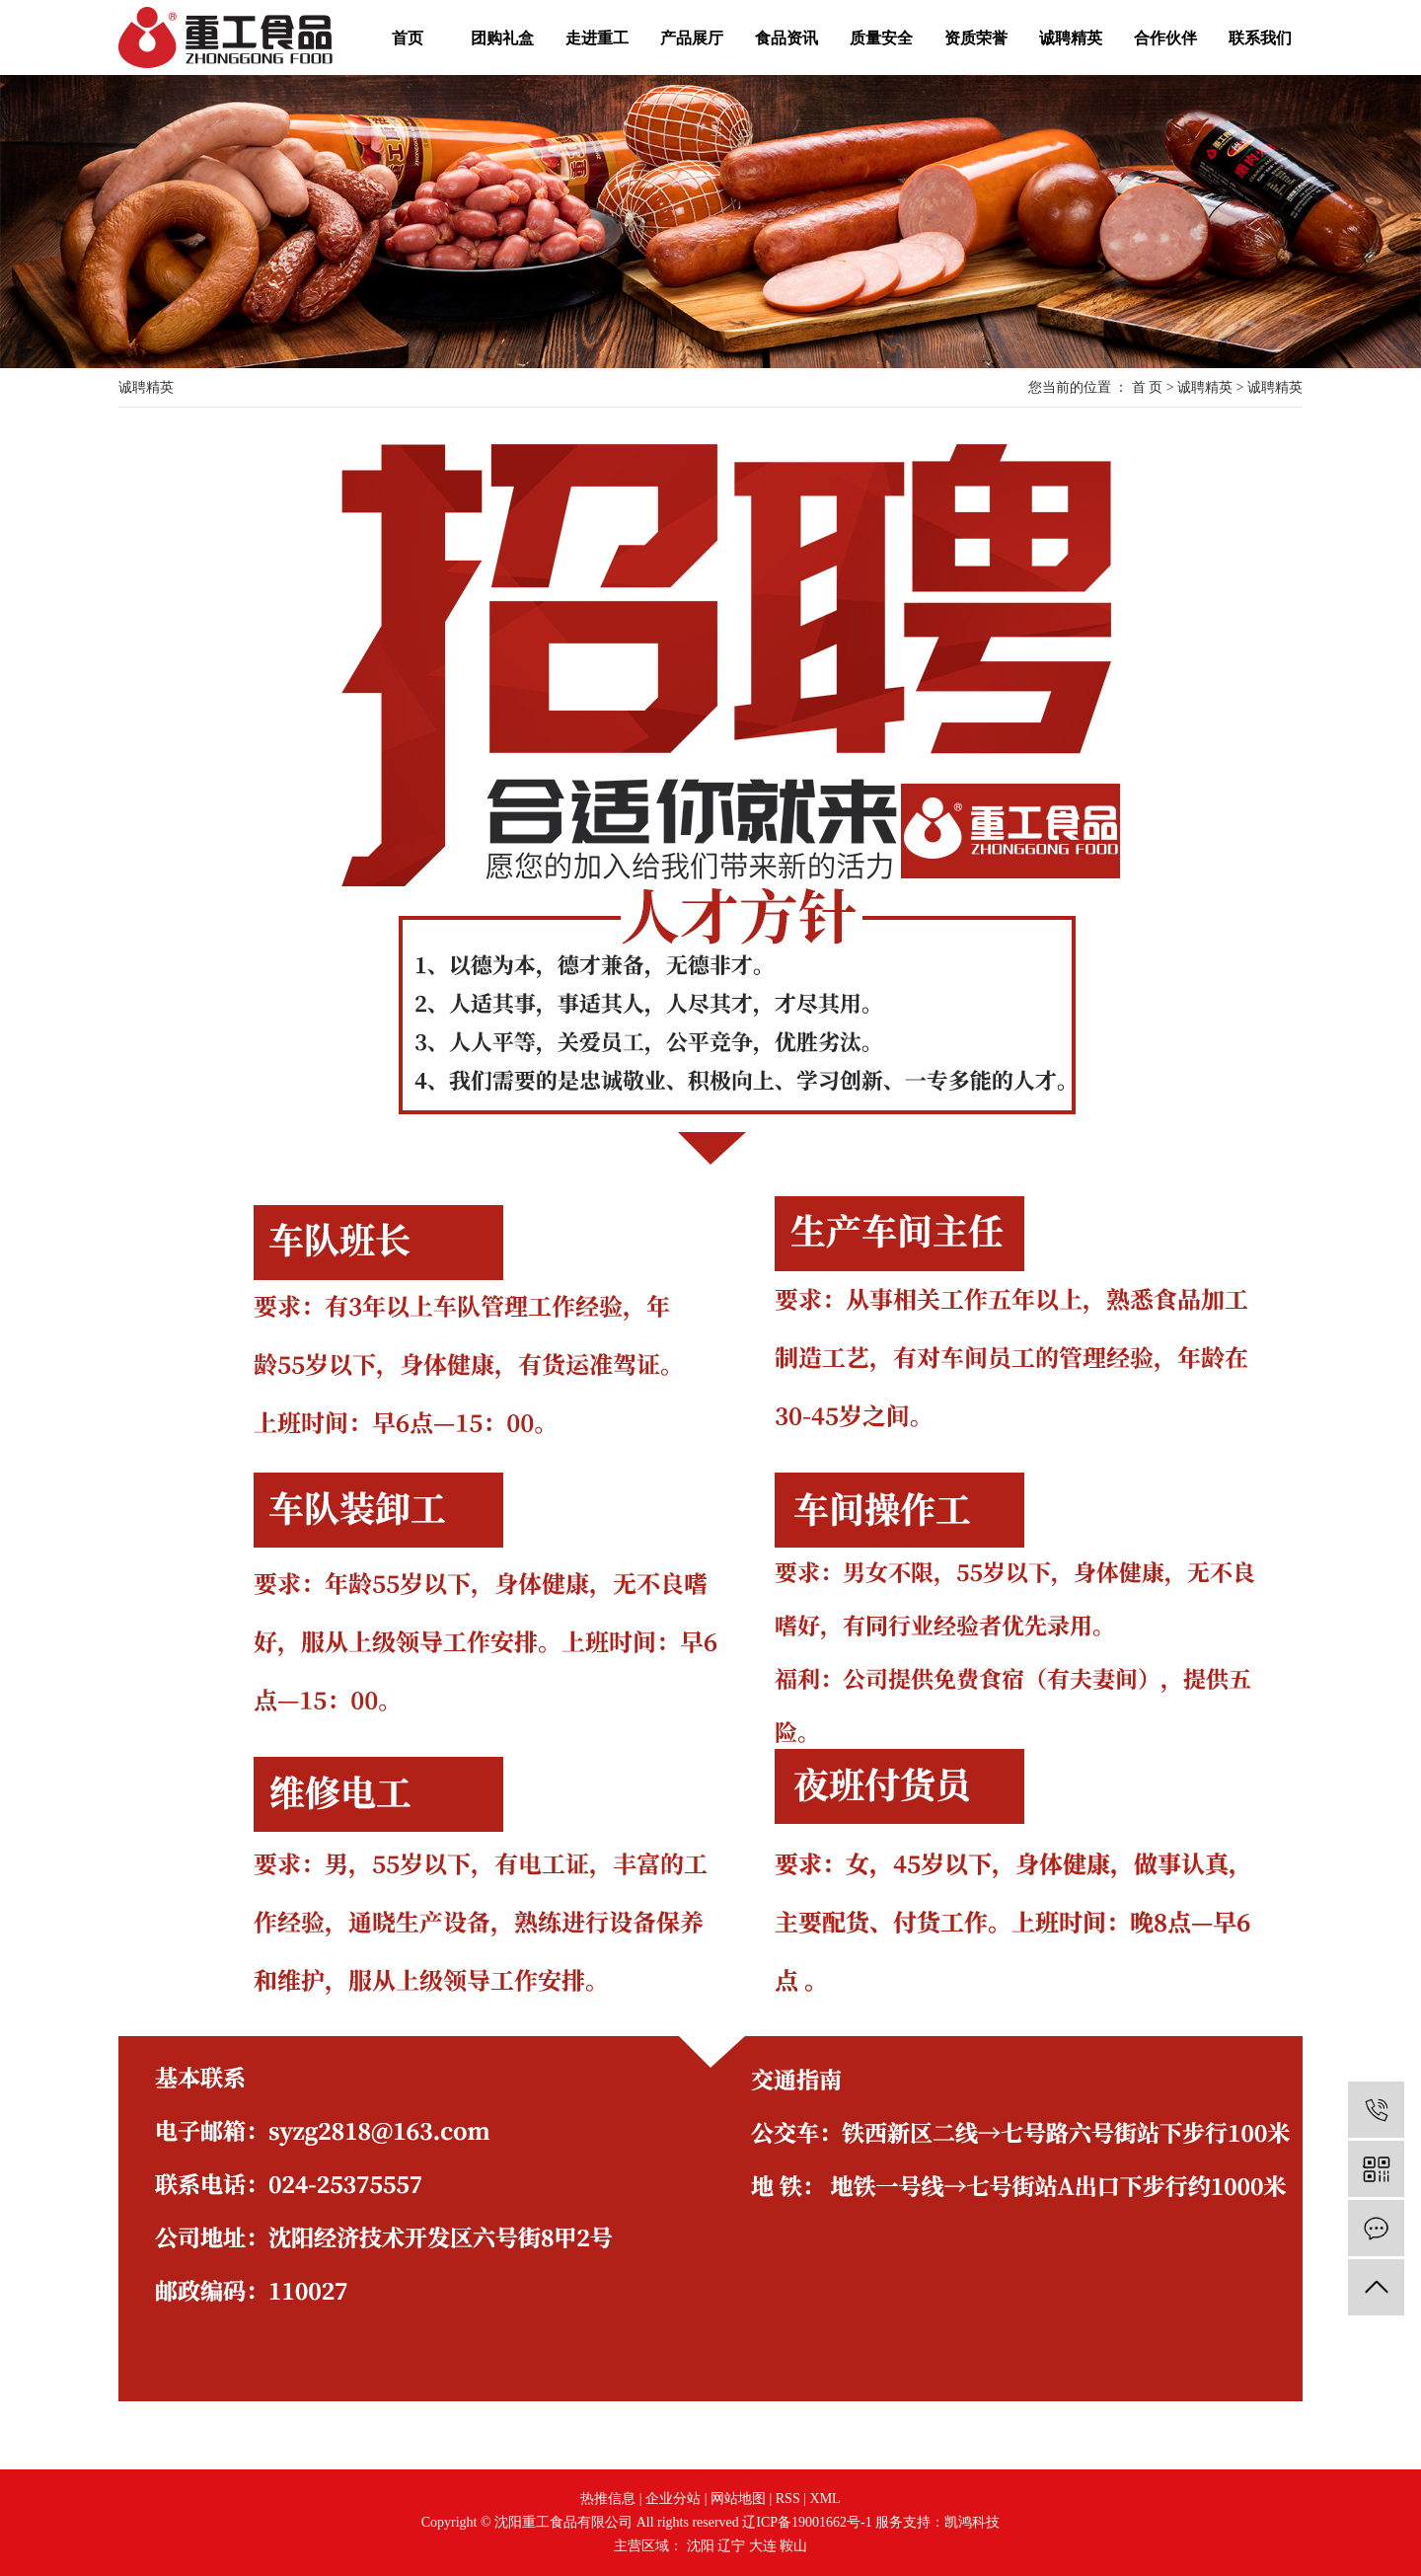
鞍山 (793, 2545)
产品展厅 (691, 38)
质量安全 (881, 38)
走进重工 (597, 38)
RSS (788, 2498)
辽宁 (731, 2545)
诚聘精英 (1070, 38)
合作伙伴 (1165, 38)
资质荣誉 (976, 38)
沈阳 (700, 2545)
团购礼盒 (502, 38)
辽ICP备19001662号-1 (806, 2522)
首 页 (1147, 387)
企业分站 (673, 2498)
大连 (763, 2545)
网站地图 (738, 2498)
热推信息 (608, 2498)
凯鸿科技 (972, 2522)
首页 (407, 38)
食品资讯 (786, 38)
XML (825, 2498)
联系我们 (1260, 38)
